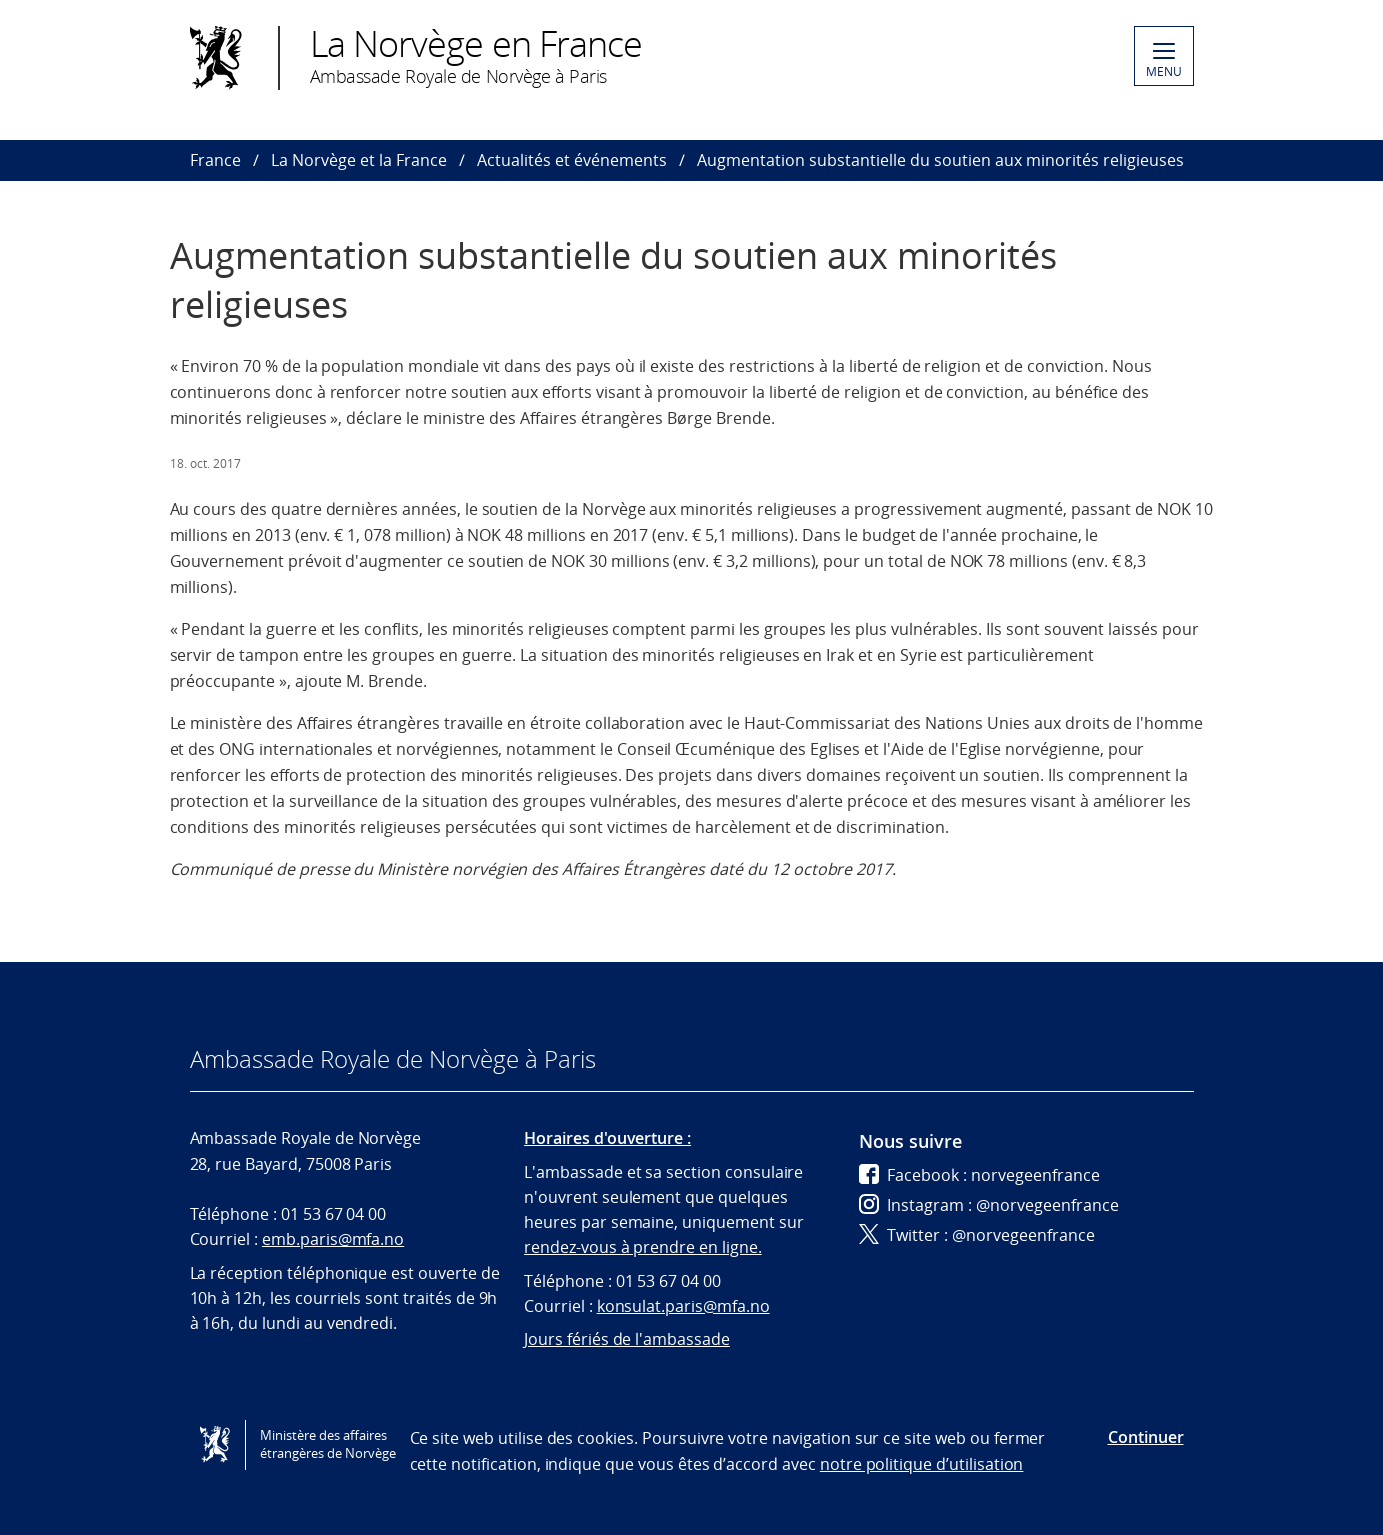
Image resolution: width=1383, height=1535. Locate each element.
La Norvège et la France (359, 160)
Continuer (1146, 1437)
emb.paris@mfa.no (333, 1239)
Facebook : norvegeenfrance (979, 1175)
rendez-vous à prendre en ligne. (643, 1247)
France (215, 160)
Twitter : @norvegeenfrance (977, 1235)
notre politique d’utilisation (922, 1464)
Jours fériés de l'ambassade (627, 1339)
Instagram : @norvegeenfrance (989, 1205)
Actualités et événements (572, 160)
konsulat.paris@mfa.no (683, 1306)
